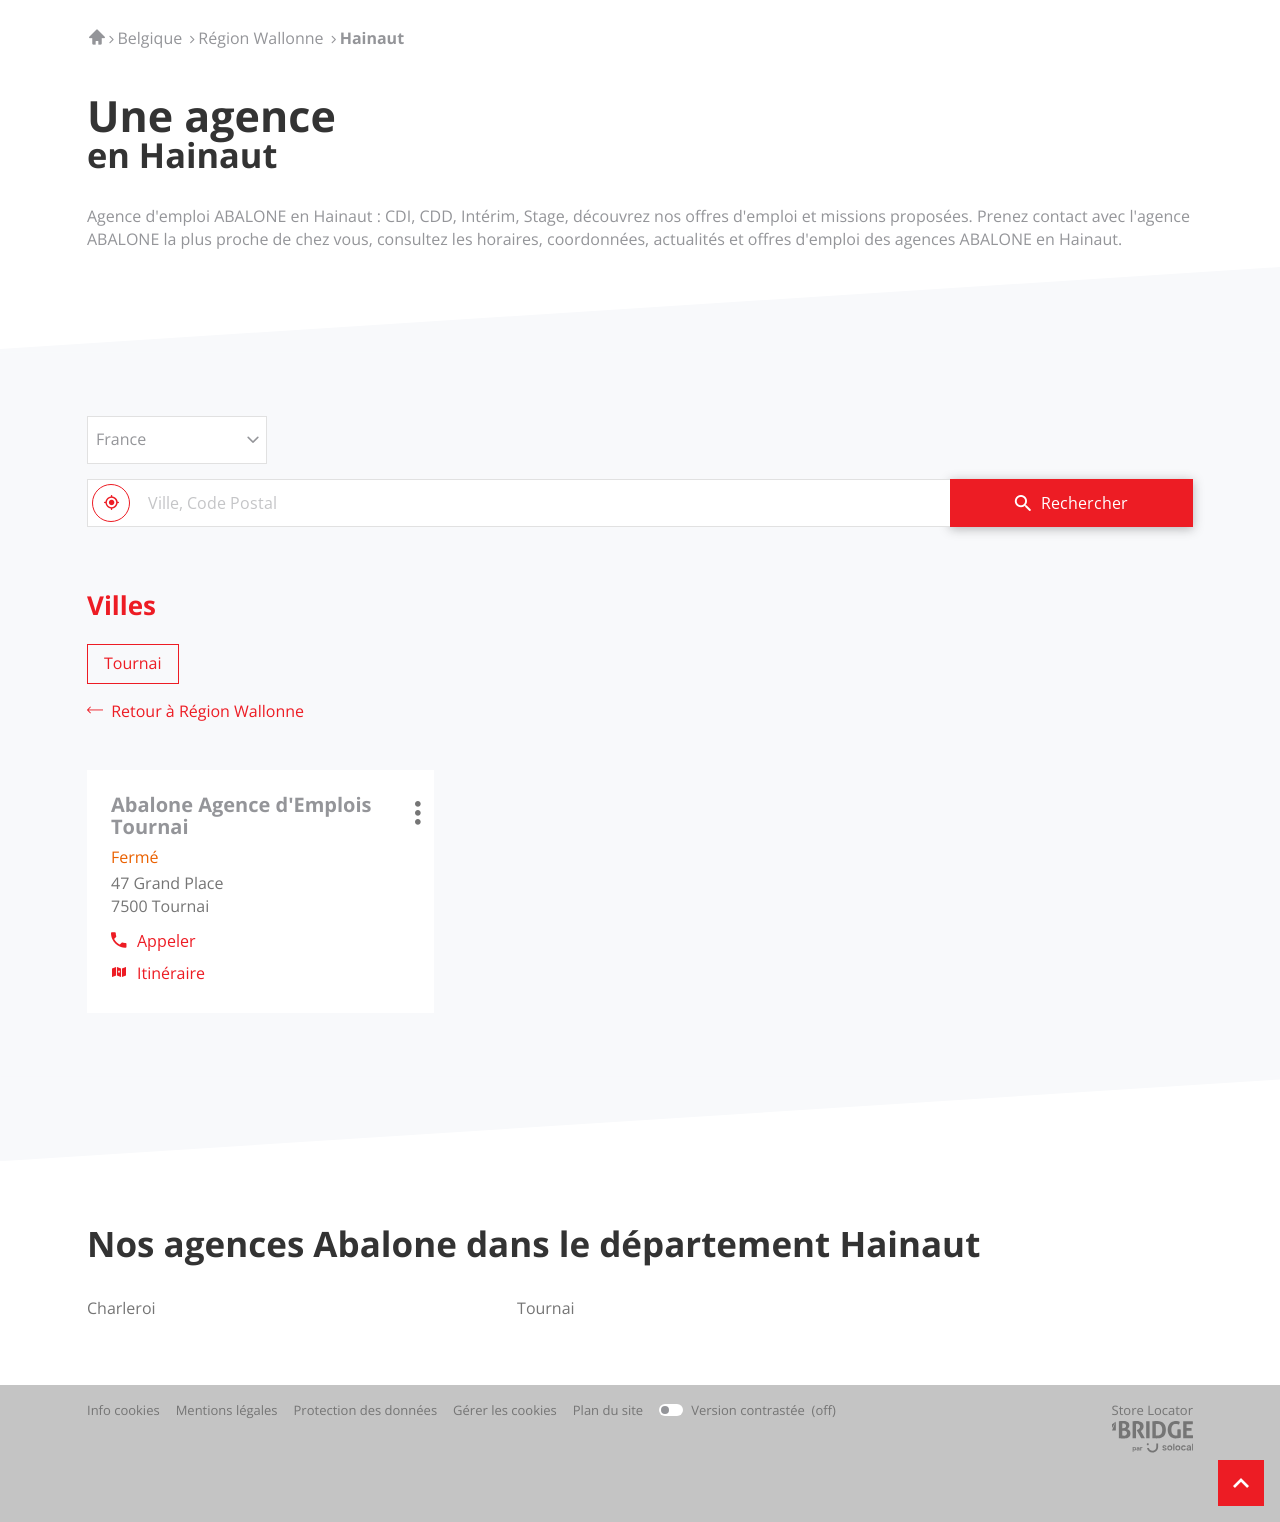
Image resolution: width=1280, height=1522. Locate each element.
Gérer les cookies (505, 1410)
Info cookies (123, 1410)
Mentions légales (227, 1410)
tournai (133, 663)
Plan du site (608, 1410)
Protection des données (366, 1410)
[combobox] (518, 503)
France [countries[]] (121, 439)
